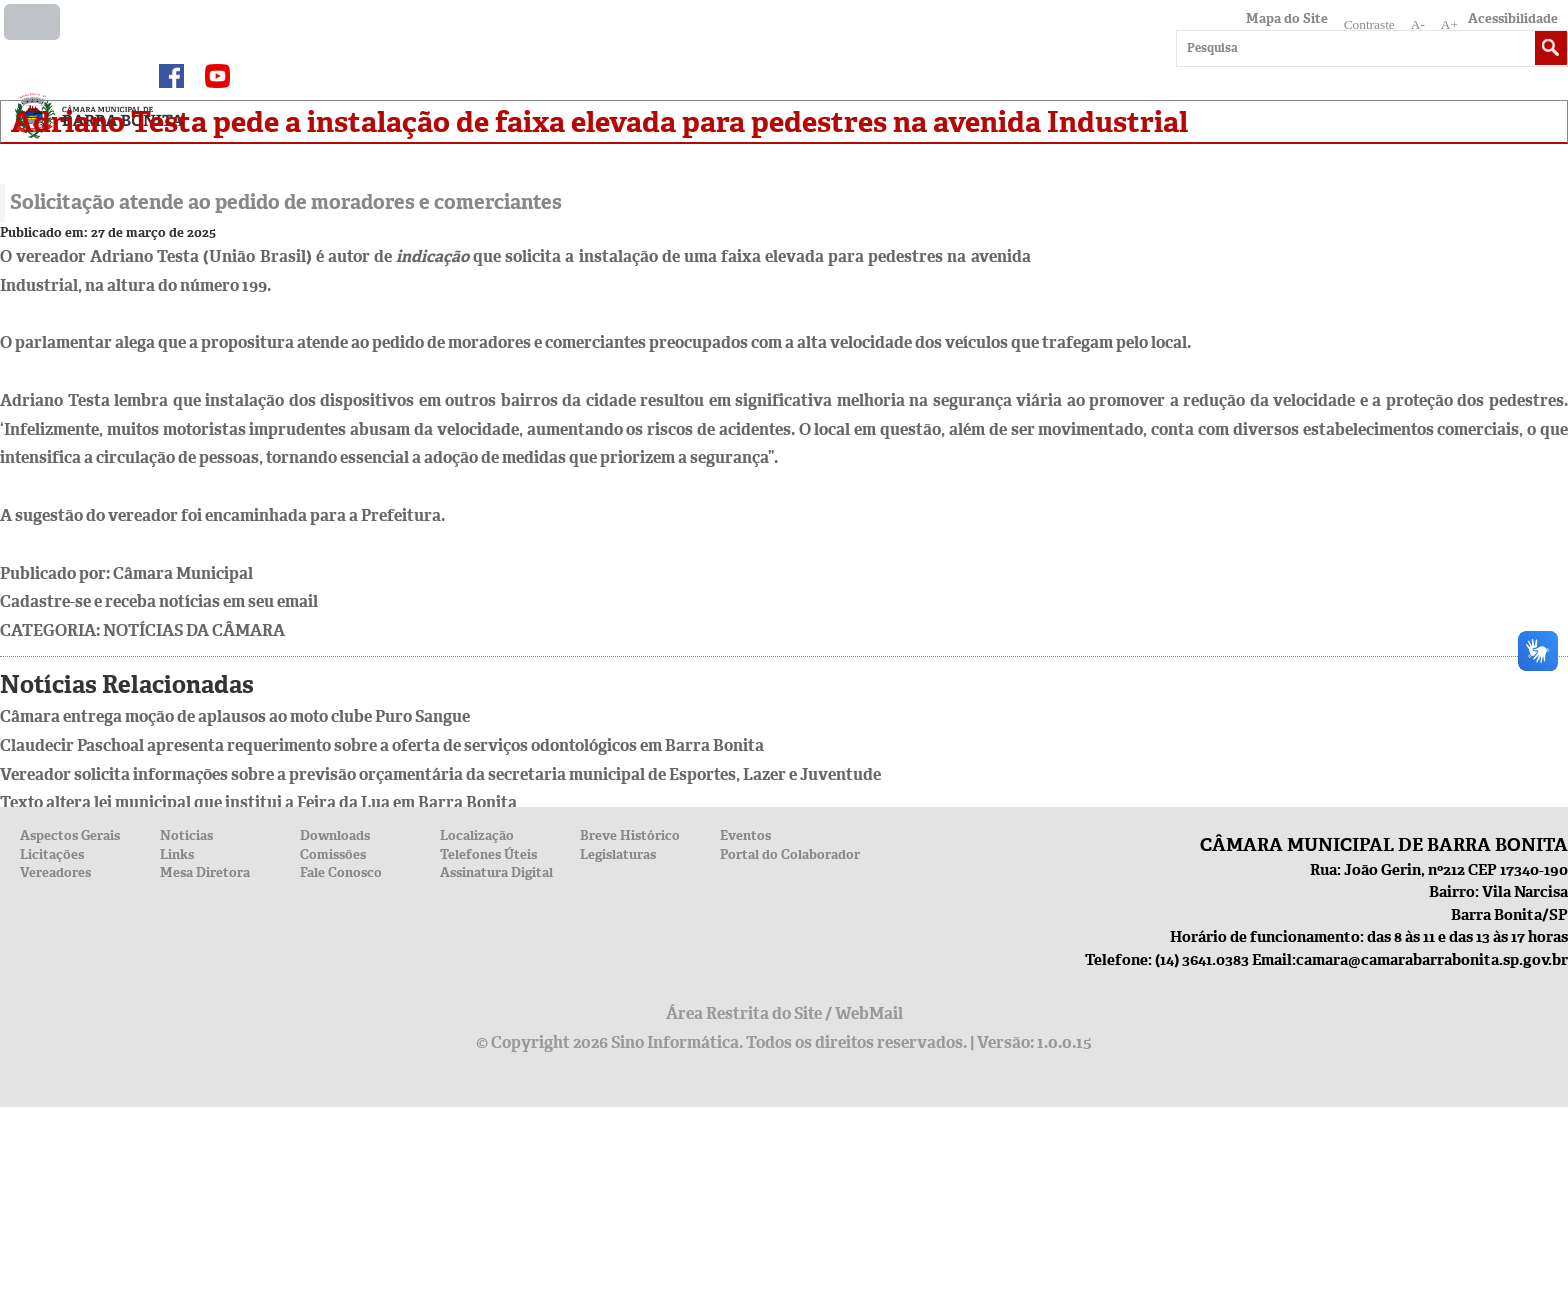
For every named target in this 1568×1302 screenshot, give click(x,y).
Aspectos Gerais (70, 835)
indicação (432, 256)
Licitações (52, 854)
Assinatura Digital (496, 872)
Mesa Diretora (205, 872)
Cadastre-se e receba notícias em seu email (159, 601)
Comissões (333, 854)
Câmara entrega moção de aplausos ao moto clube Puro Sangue (235, 716)
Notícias (186, 835)
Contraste (1369, 24)
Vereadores (55, 872)
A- (1418, 24)
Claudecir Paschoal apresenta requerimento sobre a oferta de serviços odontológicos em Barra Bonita (382, 745)
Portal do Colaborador (790, 854)
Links (177, 854)
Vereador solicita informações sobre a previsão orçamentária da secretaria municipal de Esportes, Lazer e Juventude (440, 774)
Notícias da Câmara (194, 630)
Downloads (335, 835)
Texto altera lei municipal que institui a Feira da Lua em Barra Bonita (258, 802)
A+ (1449, 24)
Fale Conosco (341, 872)
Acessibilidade (1513, 18)
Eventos (745, 835)
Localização (477, 835)
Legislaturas (618, 854)
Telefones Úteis (488, 854)
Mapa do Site (1287, 18)
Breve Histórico (630, 835)
